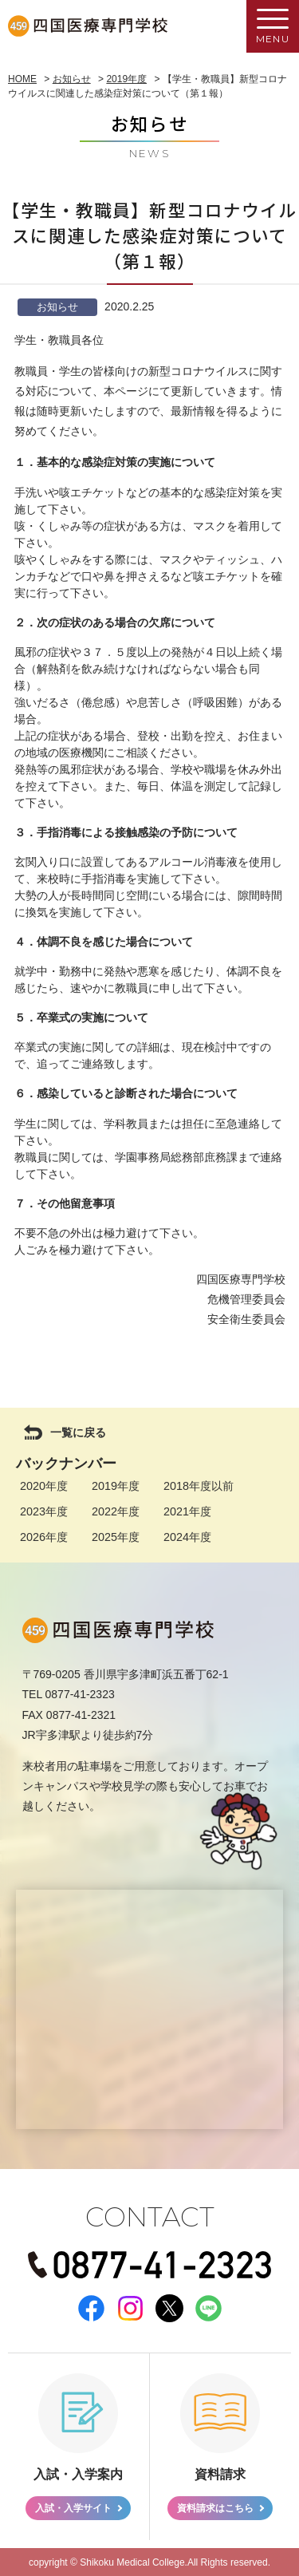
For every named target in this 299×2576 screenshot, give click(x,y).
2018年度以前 (198, 1486)
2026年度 (44, 1537)
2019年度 (116, 1486)
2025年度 (116, 1537)
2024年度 (187, 1537)
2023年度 (44, 1511)
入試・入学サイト (73, 2508)
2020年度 (44, 1486)
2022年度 (116, 1511)
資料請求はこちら (215, 2508)
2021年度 (187, 1511)
